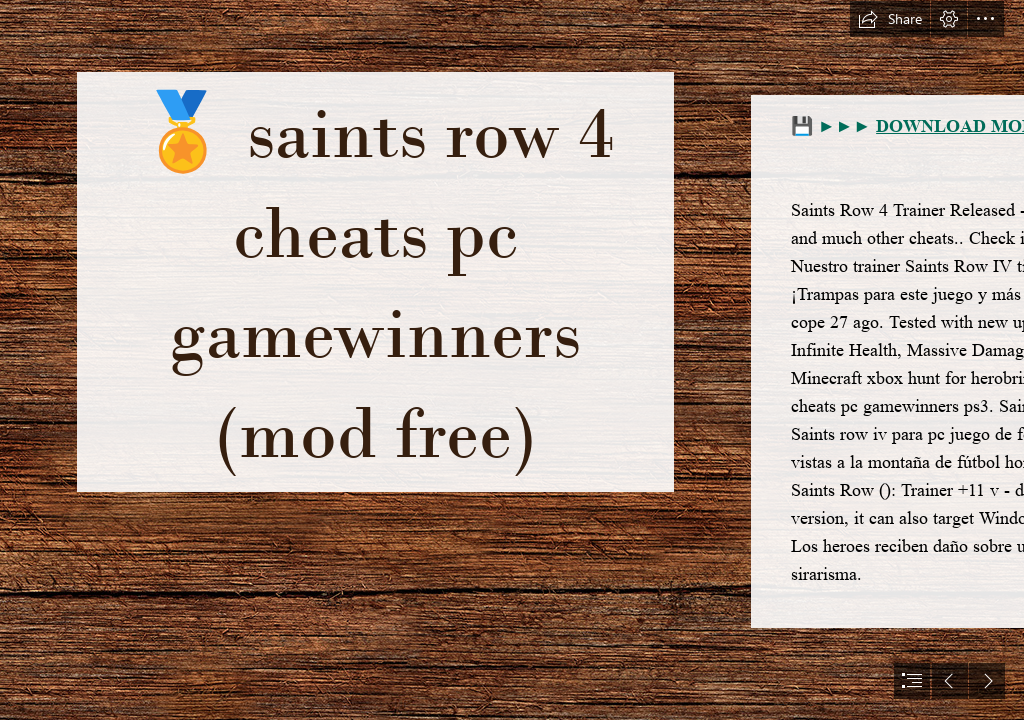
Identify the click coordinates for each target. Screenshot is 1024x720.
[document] (512, 360)
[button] (890, 19)
